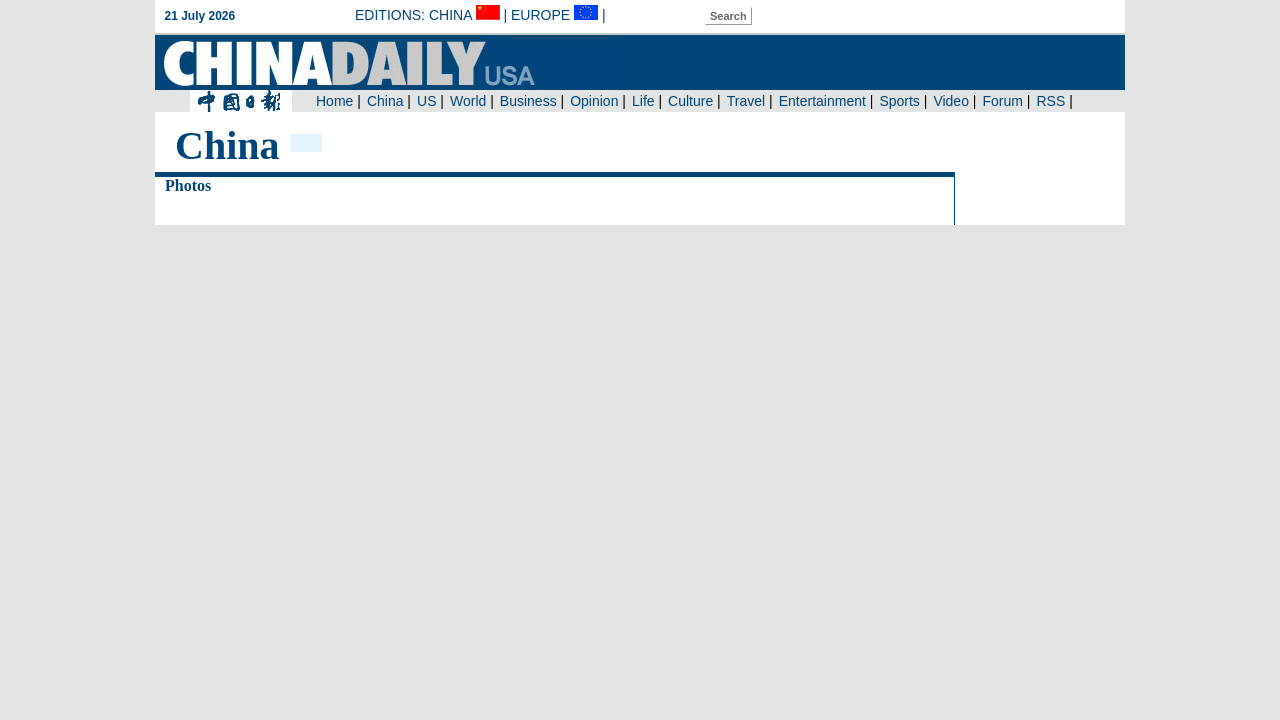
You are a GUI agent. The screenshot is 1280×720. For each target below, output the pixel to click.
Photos (188, 185)
